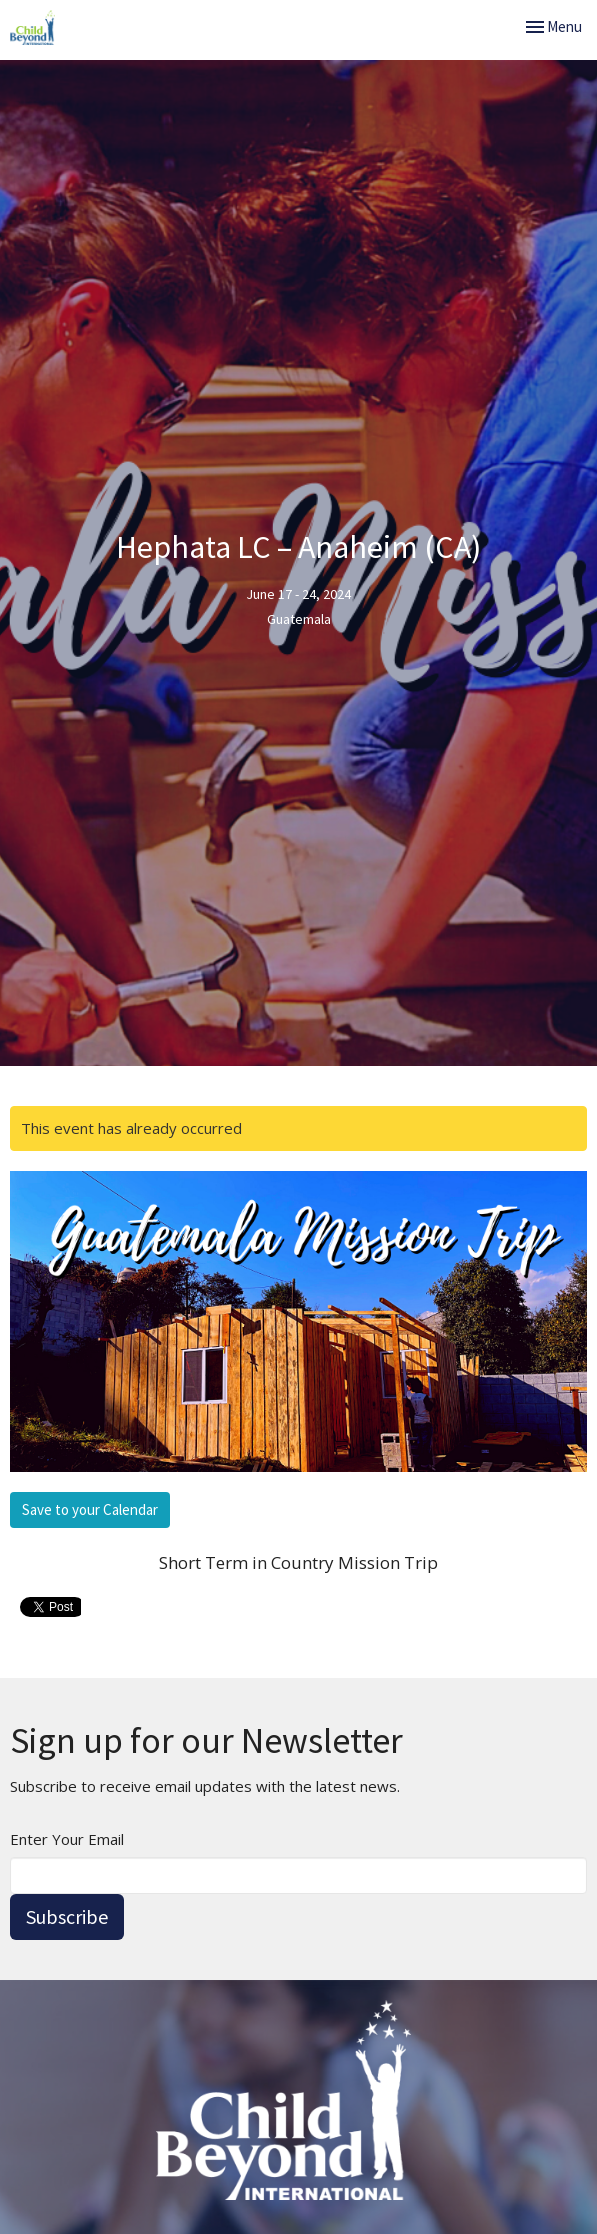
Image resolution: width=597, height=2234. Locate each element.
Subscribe (67, 1916)
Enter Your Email (67, 1839)
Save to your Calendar (90, 1509)
